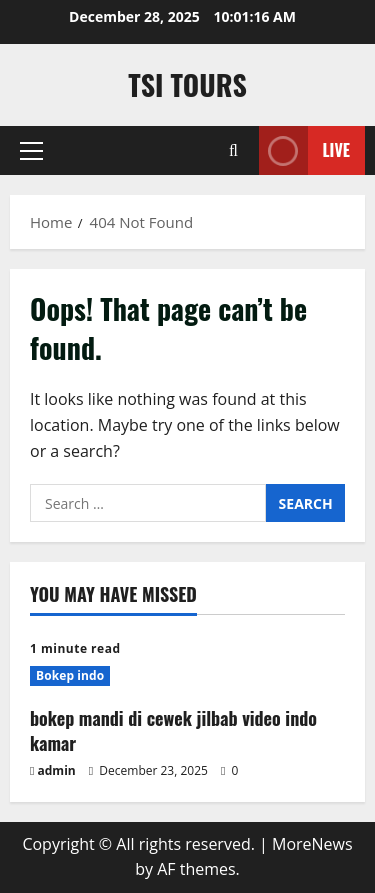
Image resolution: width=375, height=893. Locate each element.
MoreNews (312, 844)
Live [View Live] (304, 150)
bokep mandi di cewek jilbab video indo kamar (173, 730)
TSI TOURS (187, 84)
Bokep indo (70, 675)
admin (57, 770)
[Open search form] (233, 150)
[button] (31, 151)
